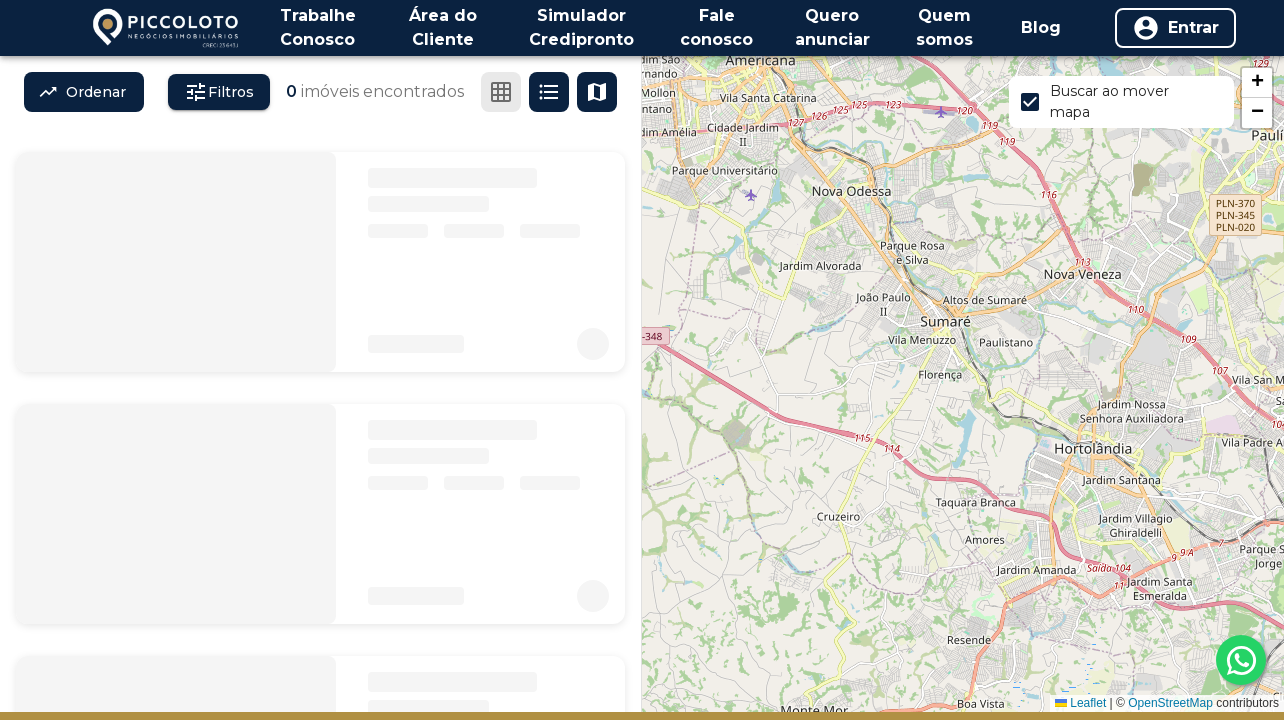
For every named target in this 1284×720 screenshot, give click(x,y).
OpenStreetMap (1170, 703)
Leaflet (1080, 703)
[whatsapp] (1241, 660)
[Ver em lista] (549, 92)
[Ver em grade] (501, 92)
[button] (1257, 83)
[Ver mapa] (597, 92)
